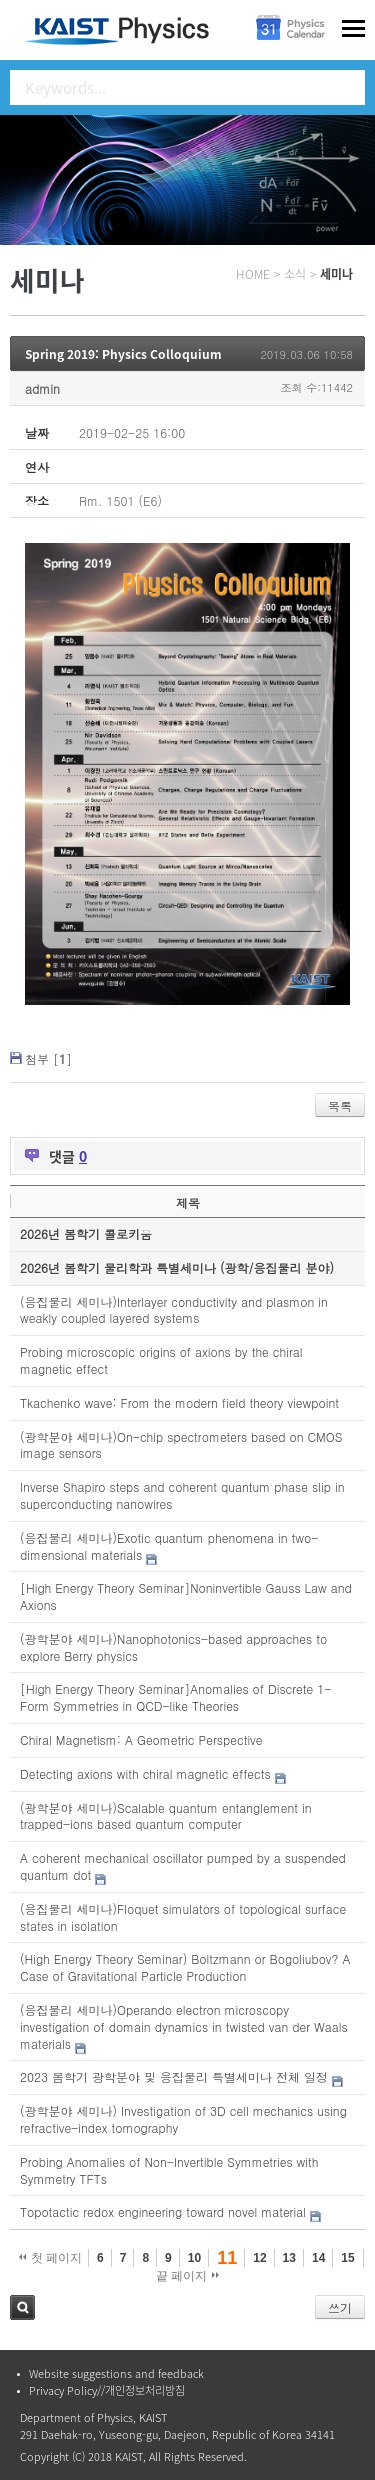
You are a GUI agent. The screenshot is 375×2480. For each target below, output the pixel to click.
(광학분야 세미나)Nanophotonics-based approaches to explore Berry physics (173, 1647)
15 (347, 2258)
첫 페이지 (50, 2258)
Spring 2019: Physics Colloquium (123, 354)
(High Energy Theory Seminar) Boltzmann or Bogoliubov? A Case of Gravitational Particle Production (185, 1967)
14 (318, 2258)
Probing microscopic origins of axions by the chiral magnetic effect (161, 1360)
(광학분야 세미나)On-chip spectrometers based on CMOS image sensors (181, 1445)
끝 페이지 (187, 2276)
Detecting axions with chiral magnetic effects (145, 1773)
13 (289, 2258)
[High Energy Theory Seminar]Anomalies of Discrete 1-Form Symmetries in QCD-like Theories (175, 1697)
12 (259, 2258)
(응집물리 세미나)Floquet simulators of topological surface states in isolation (183, 1917)
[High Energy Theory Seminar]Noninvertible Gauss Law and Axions (186, 1596)
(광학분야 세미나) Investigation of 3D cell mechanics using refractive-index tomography (183, 2119)
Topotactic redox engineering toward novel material (163, 2211)
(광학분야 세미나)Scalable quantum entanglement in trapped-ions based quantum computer (166, 1816)
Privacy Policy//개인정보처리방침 (107, 2390)
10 (194, 2258)
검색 (22, 2307)
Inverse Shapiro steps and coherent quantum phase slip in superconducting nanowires (182, 1495)
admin (42, 388)
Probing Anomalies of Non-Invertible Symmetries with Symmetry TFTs (169, 2170)
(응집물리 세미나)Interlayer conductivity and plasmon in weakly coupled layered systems (174, 1310)
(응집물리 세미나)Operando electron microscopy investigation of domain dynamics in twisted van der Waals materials (184, 2026)
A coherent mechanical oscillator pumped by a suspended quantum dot (183, 1866)
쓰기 (340, 2307)
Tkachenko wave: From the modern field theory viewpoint (179, 1402)
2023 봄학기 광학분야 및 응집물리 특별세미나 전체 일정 (174, 2076)
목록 (340, 1105)
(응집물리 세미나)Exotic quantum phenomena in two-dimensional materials (169, 1546)
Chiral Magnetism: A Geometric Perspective (141, 1739)
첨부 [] (48, 1058)
